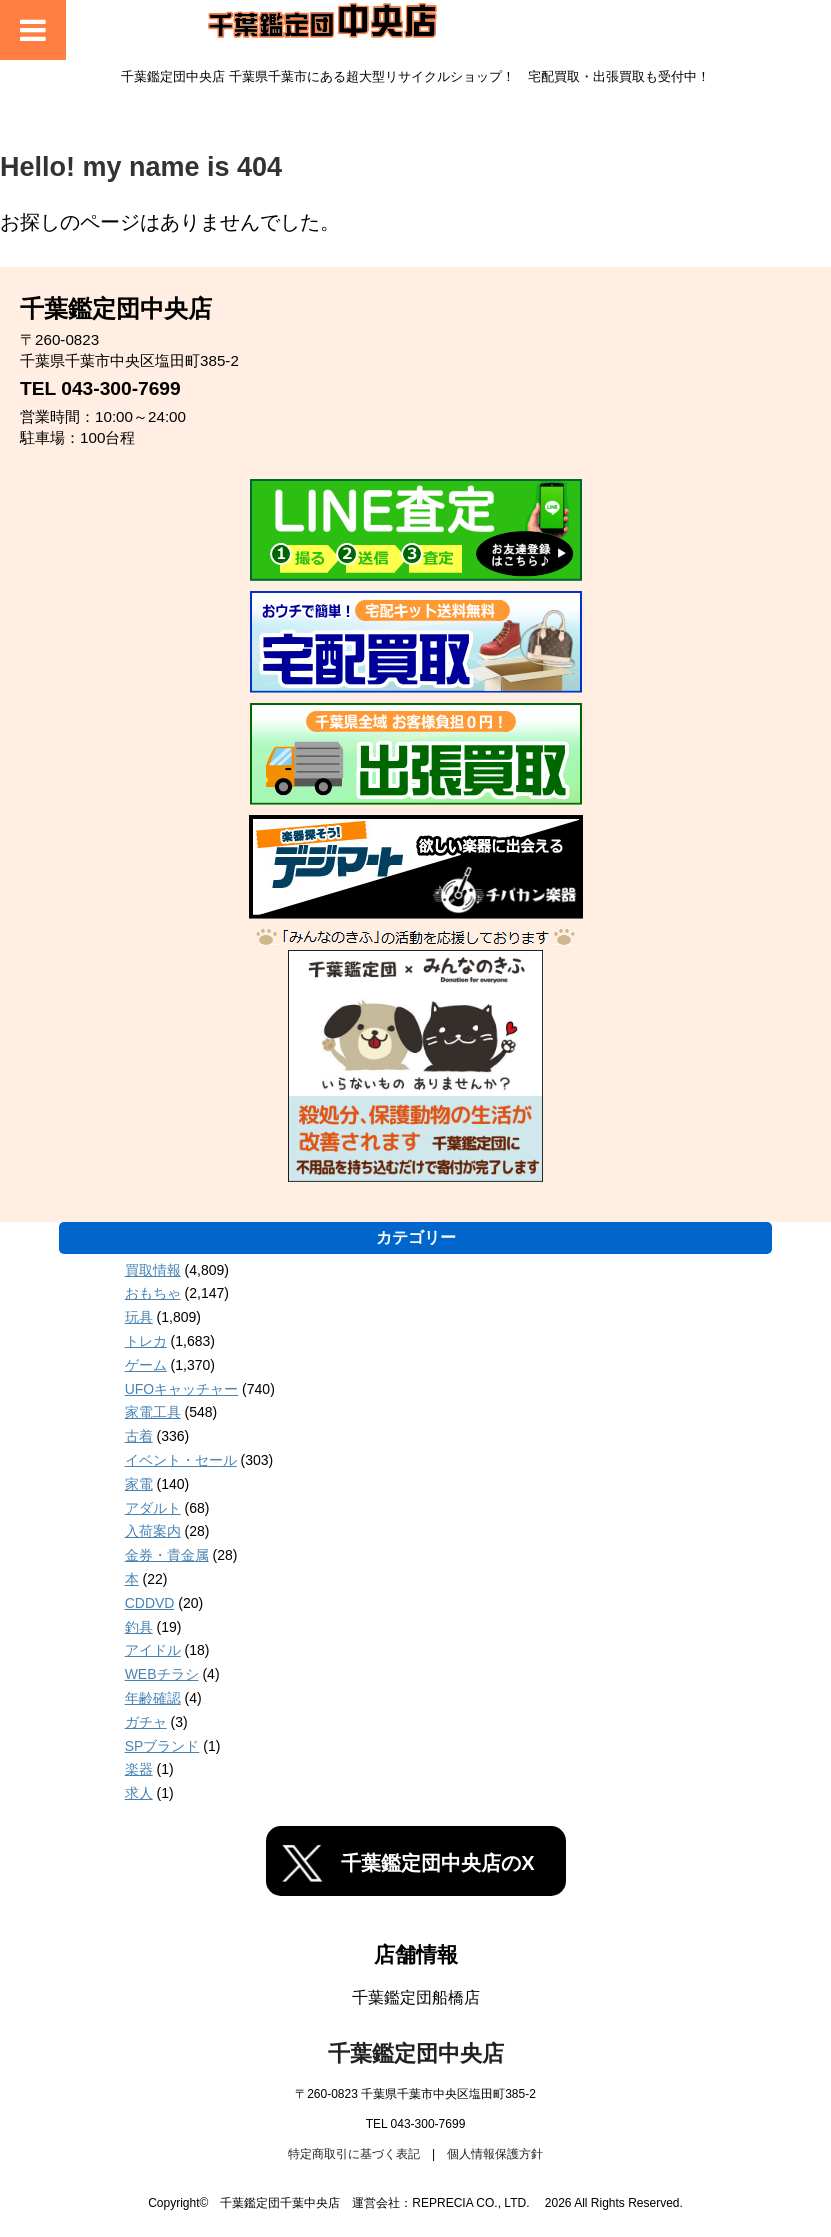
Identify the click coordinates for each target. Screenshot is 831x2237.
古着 (139, 1436)
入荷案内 (153, 1531)
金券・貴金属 (167, 1555)
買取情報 (153, 1270)
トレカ (146, 1341)
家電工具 (153, 1412)
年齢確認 (153, 1698)
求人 (139, 1793)
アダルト (153, 1508)
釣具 (139, 1627)
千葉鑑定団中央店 (416, 2053)
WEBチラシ (162, 1674)
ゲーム (146, 1365)
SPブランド (162, 1746)
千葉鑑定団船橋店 (416, 1997)
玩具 (139, 1317)
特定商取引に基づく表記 (354, 2154)
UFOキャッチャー (182, 1389)
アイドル (153, 1650)
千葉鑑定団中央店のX (437, 1863)
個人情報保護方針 (495, 2154)
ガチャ (146, 1722)
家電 (139, 1484)
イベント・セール (181, 1460)
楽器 (139, 1769)
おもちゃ (153, 1293)
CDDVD (150, 1603)
